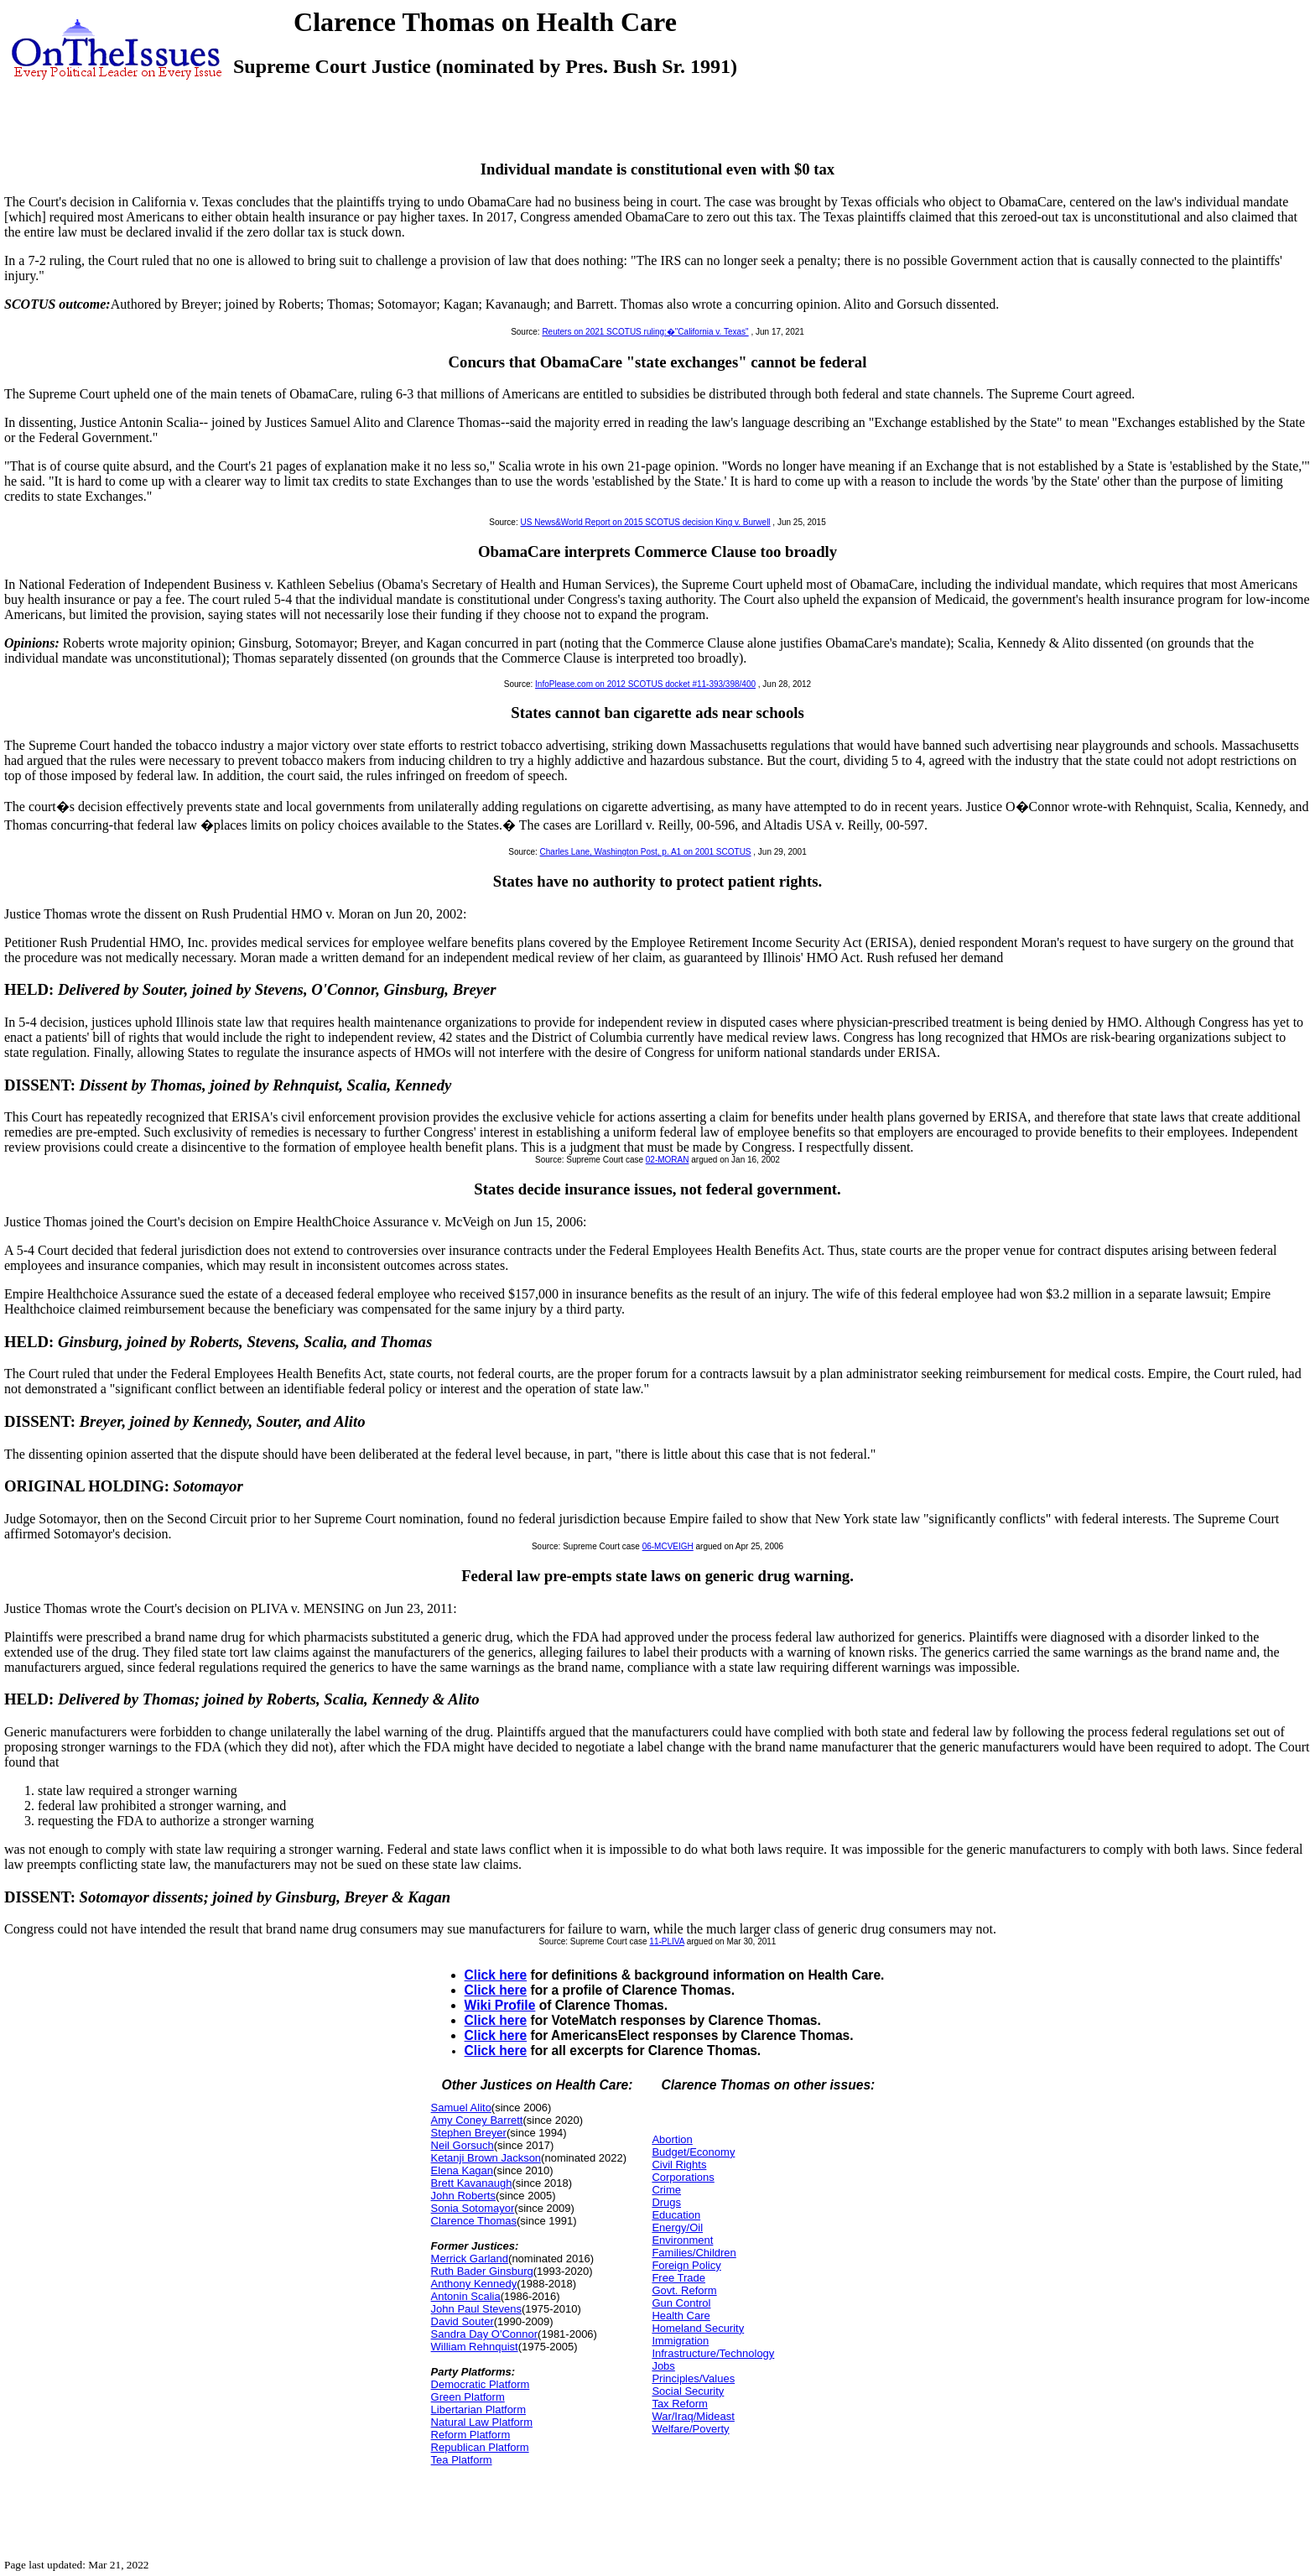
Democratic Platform (480, 2384)
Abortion (672, 2139)
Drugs (666, 2202)
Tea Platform (461, 2460)
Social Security (688, 2391)
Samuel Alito (461, 2107)
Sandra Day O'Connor (484, 2334)
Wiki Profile (500, 2005)
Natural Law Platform (482, 2422)
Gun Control (681, 2303)
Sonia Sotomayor (473, 2208)
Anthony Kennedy (474, 2283)
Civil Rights (679, 2164)
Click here (496, 1975)
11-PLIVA (666, 1941)
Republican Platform (480, 2447)
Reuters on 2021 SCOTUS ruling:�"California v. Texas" (645, 331)
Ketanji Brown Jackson (486, 2158)
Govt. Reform (684, 2290)
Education (676, 2215)
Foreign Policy (686, 2265)
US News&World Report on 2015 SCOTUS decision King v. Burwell (645, 522)
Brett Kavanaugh (471, 2183)
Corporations (683, 2177)
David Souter (462, 2321)
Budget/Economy (693, 2152)
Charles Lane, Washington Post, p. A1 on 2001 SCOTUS (645, 851)
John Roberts (463, 2195)
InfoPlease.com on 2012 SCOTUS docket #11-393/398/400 (645, 684)
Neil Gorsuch (462, 2145)
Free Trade (678, 2278)
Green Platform (468, 2397)
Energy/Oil (677, 2227)
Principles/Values (693, 2378)
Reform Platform (471, 2434)
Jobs (663, 2366)
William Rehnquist (474, 2346)
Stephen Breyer (469, 2132)
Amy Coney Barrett (477, 2120)
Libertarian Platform (478, 2409)
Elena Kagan (462, 2170)
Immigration (680, 2340)
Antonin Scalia (466, 2296)
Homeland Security (698, 2328)
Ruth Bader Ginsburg (482, 2271)
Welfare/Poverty (690, 2428)
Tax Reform (679, 2403)
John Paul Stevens (476, 2309)
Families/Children (693, 2252)
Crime (666, 2189)
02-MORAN (667, 1159)
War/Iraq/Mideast (693, 2416)
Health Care (680, 2315)
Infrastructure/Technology (713, 2353)
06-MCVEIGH (668, 1546)
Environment (682, 2240)
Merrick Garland (469, 2258)
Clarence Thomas (474, 2220)
